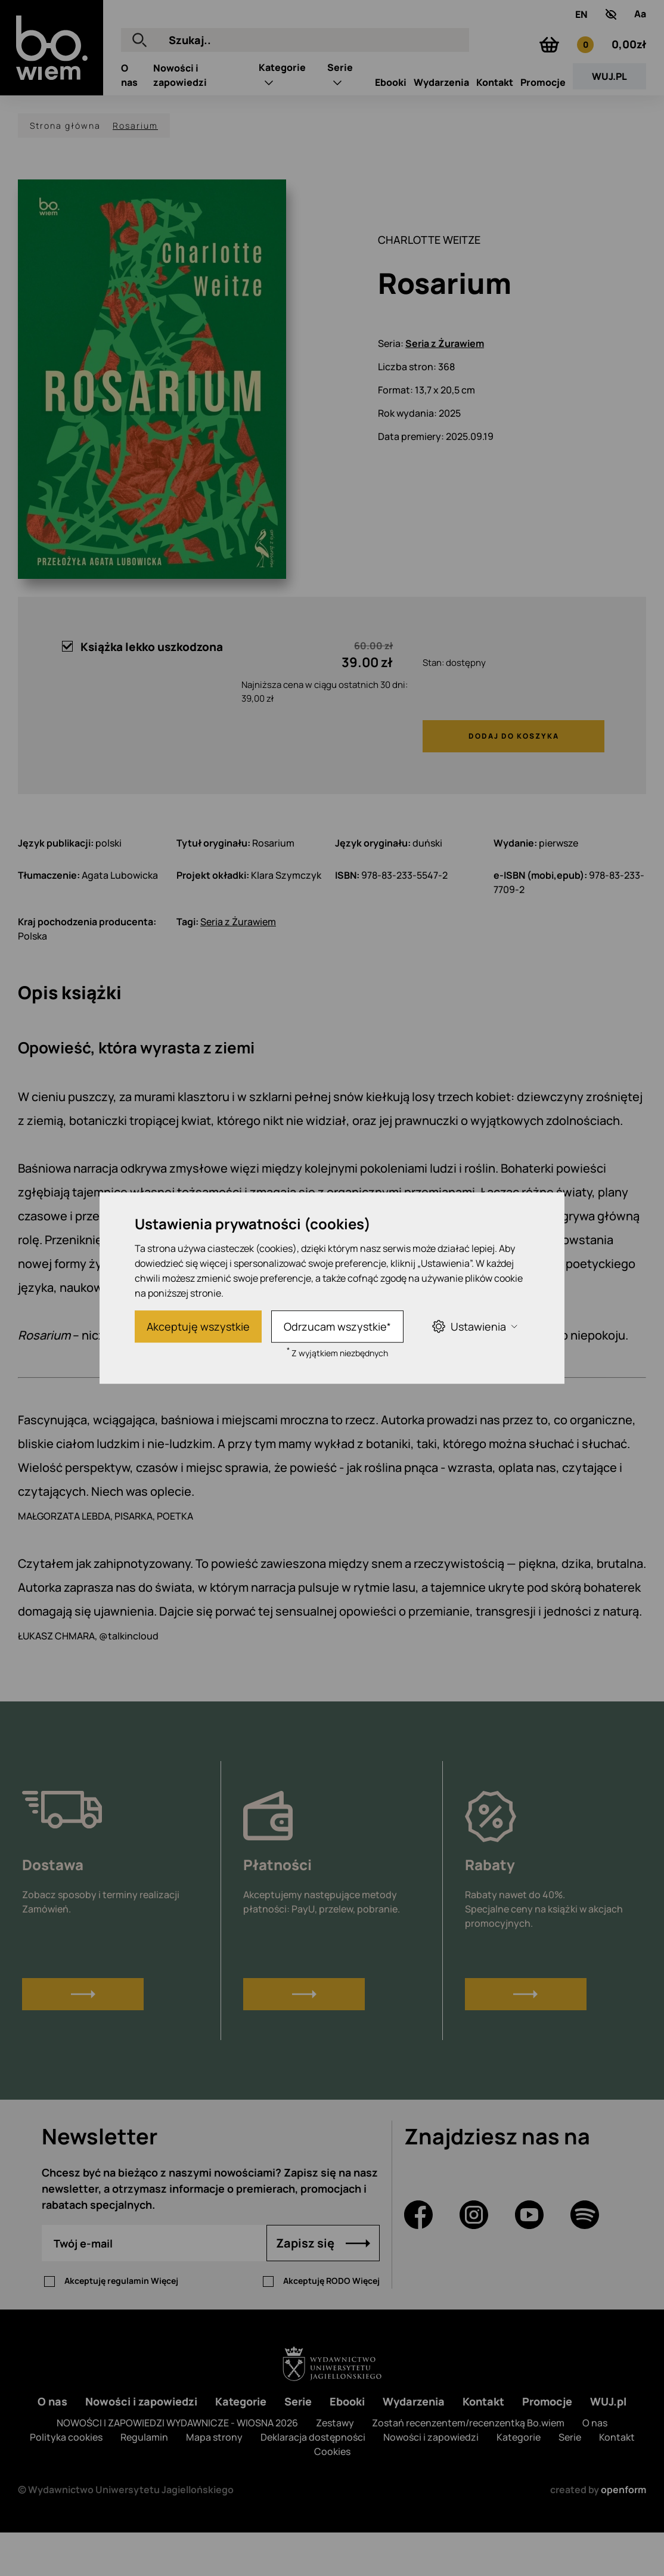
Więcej (164, 2324)
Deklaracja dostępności (312, 2480)
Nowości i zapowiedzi (141, 2445)
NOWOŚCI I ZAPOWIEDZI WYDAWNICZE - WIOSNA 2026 (177, 2466)
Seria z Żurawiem (444, 386)
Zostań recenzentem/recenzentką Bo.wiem (468, 2466)
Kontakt (494, 131)
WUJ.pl (608, 2445)
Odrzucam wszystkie (337, 1326)
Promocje (543, 131)
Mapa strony (214, 2480)
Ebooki (391, 131)
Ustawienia (474, 1326)
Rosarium (135, 169)
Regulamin (144, 2480)
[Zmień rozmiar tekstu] (640, 23)
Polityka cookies (66, 2480)
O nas (52, 2445)
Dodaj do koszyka (513, 779)
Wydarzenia (441, 131)
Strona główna (65, 169)
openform (623, 2533)
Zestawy (335, 2466)
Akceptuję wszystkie (198, 1326)
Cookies (332, 2494)
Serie (340, 116)
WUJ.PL (609, 125)
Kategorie (282, 116)
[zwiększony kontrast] (611, 22)
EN (581, 22)
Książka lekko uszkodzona (142, 690)
